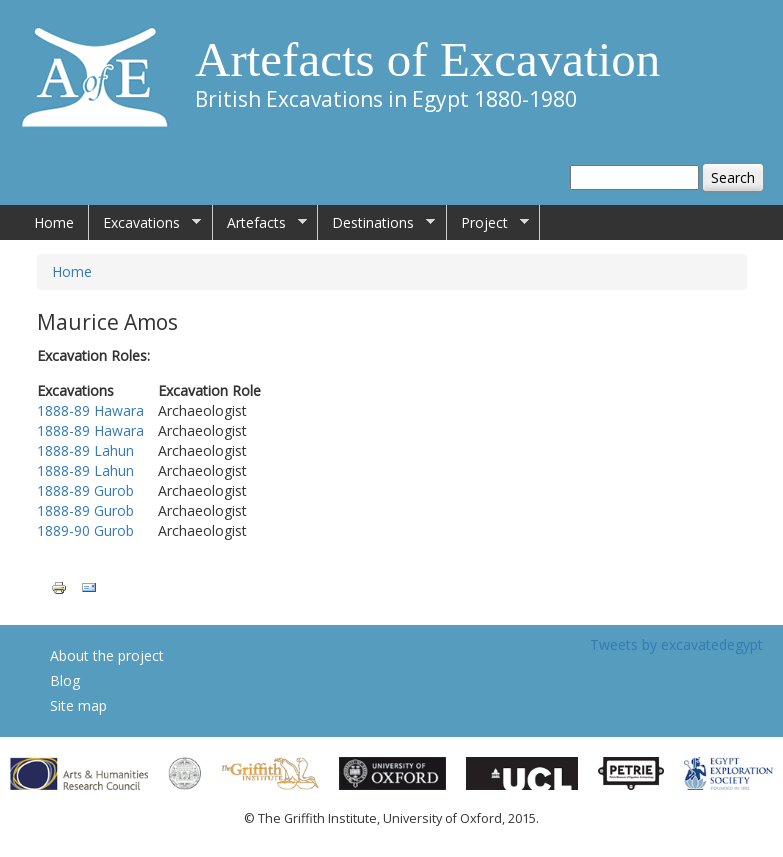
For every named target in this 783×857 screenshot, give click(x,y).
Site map (78, 705)
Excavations (145, 223)
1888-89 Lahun (85, 450)
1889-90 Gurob (85, 530)
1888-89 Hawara (90, 410)
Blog (65, 680)
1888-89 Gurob (85, 490)
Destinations (376, 223)
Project (488, 223)
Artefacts (260, 223)
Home (54, 222)
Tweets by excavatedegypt (676, 644)
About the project (107, 655)
